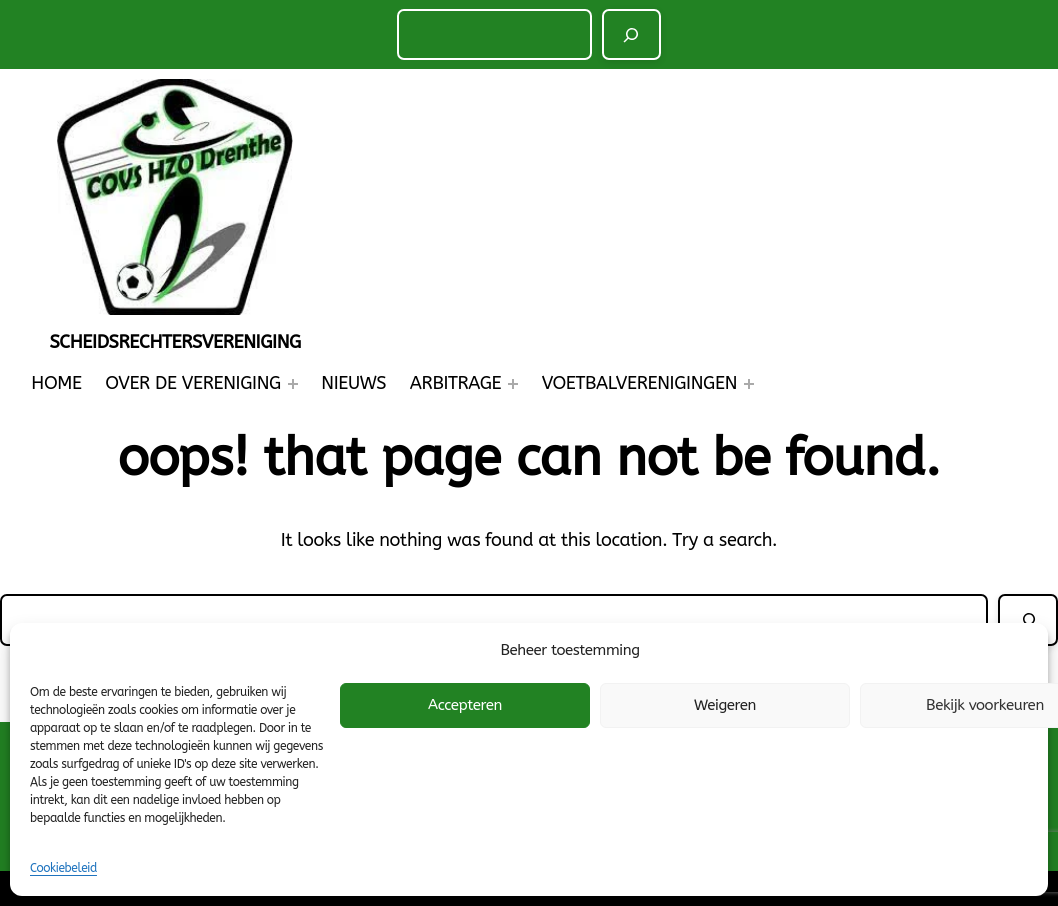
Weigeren (725, 705)
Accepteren (465, 705)
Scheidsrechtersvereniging (175, 342)
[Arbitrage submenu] (513, 384)
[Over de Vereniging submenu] (293, 384)
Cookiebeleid (63, 868)
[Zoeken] (632, 34)
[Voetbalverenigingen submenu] (749, 384)
